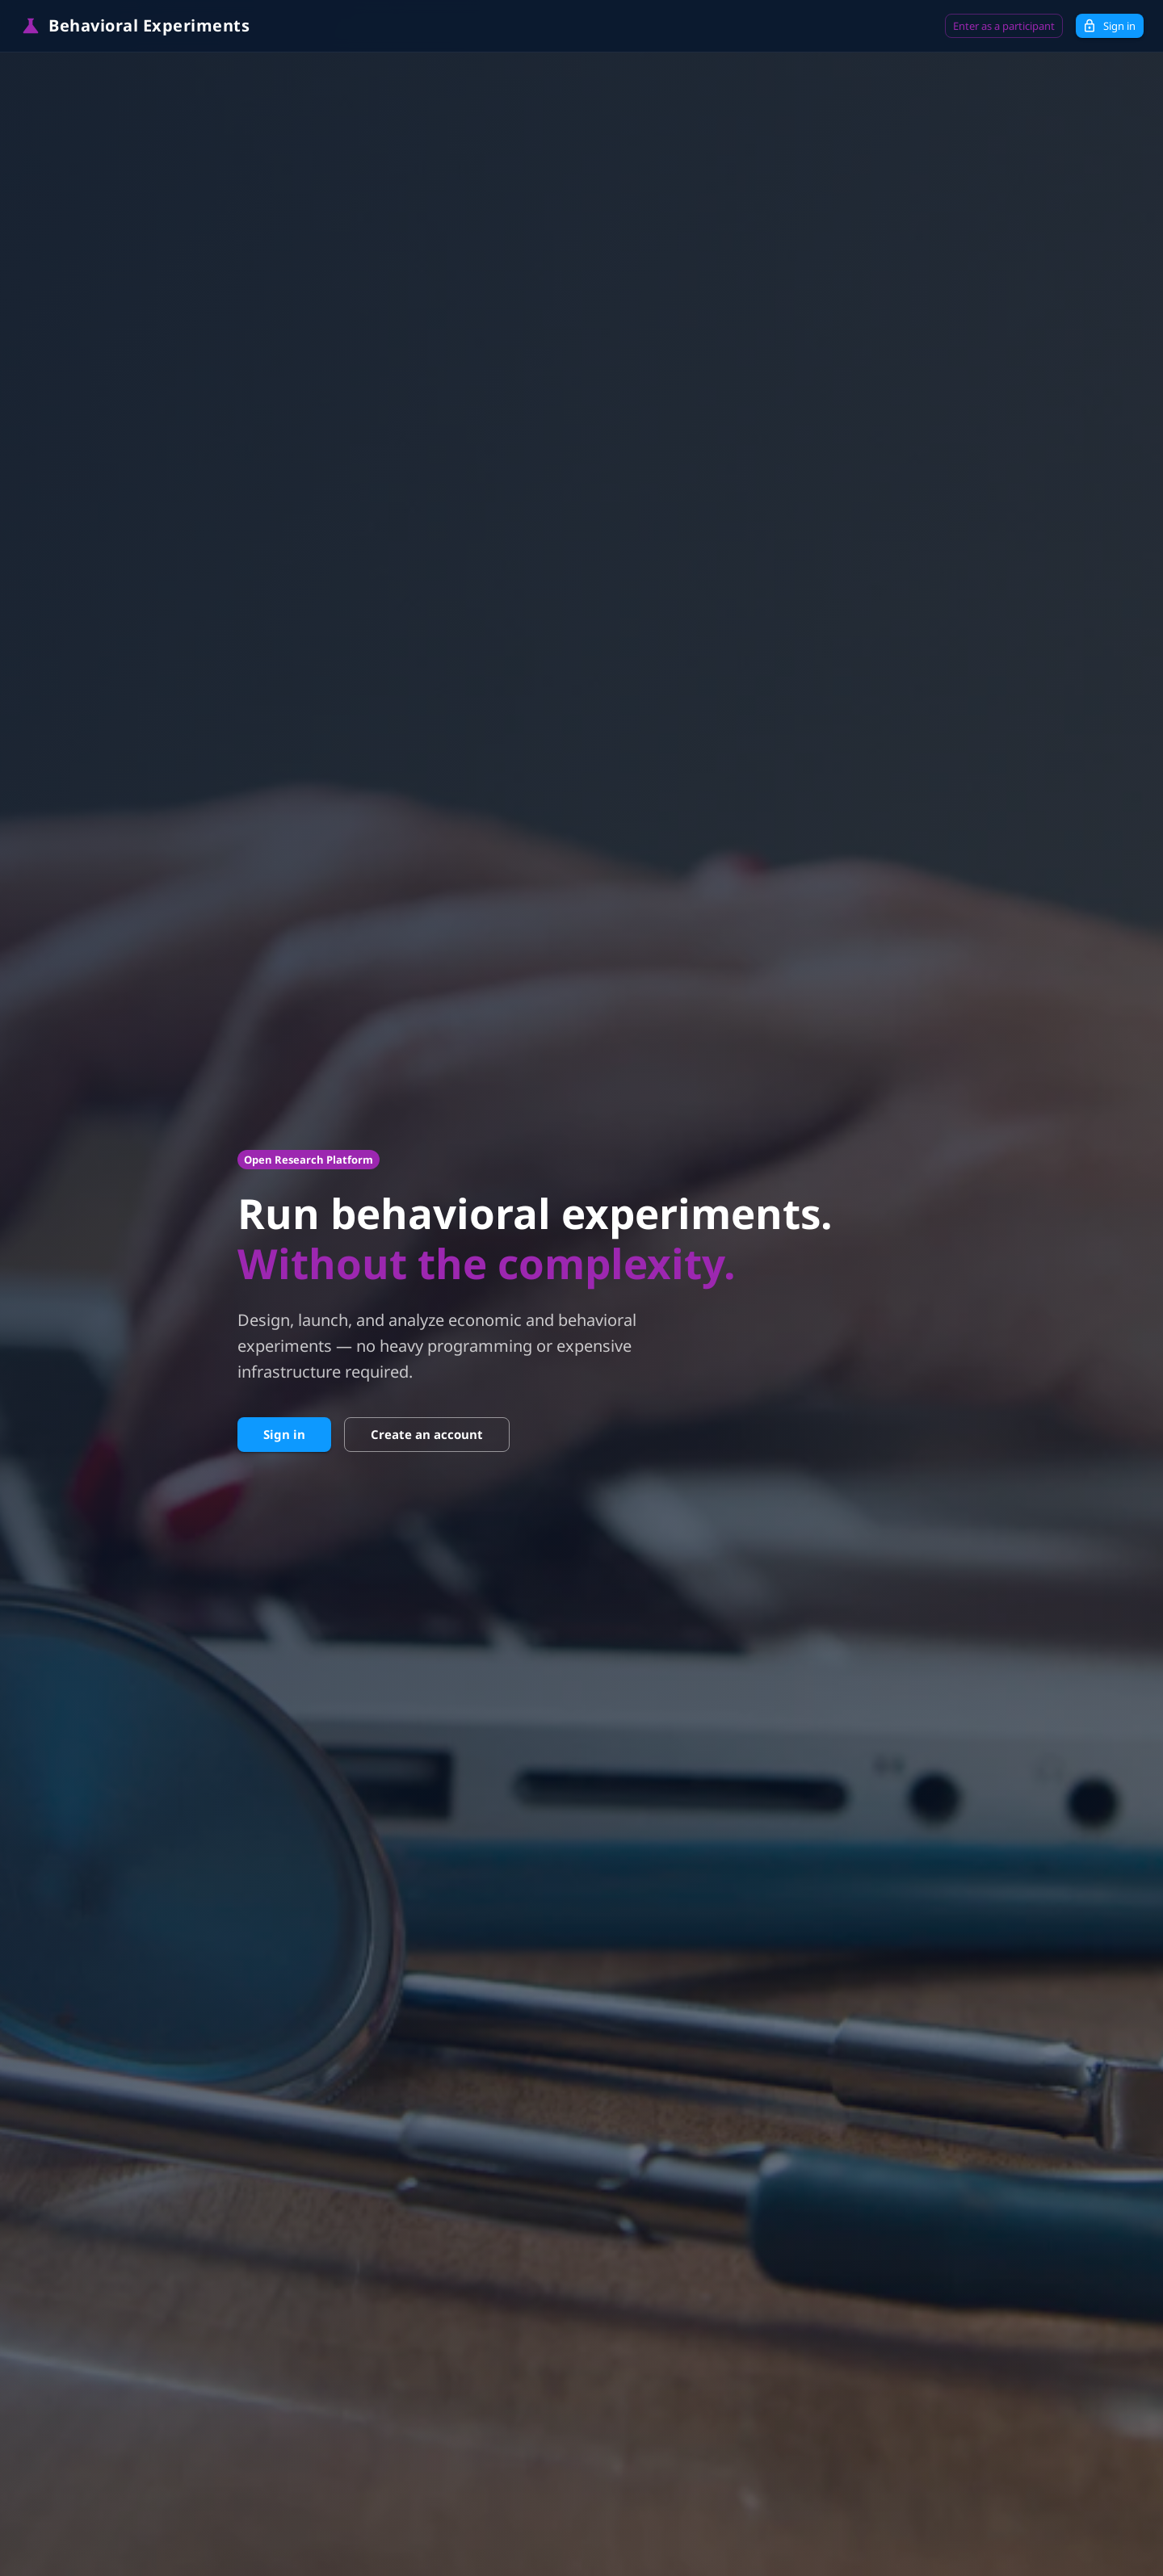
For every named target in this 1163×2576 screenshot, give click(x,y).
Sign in (1110, 26)
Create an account (427, 1434)
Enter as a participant (1004, 26)
